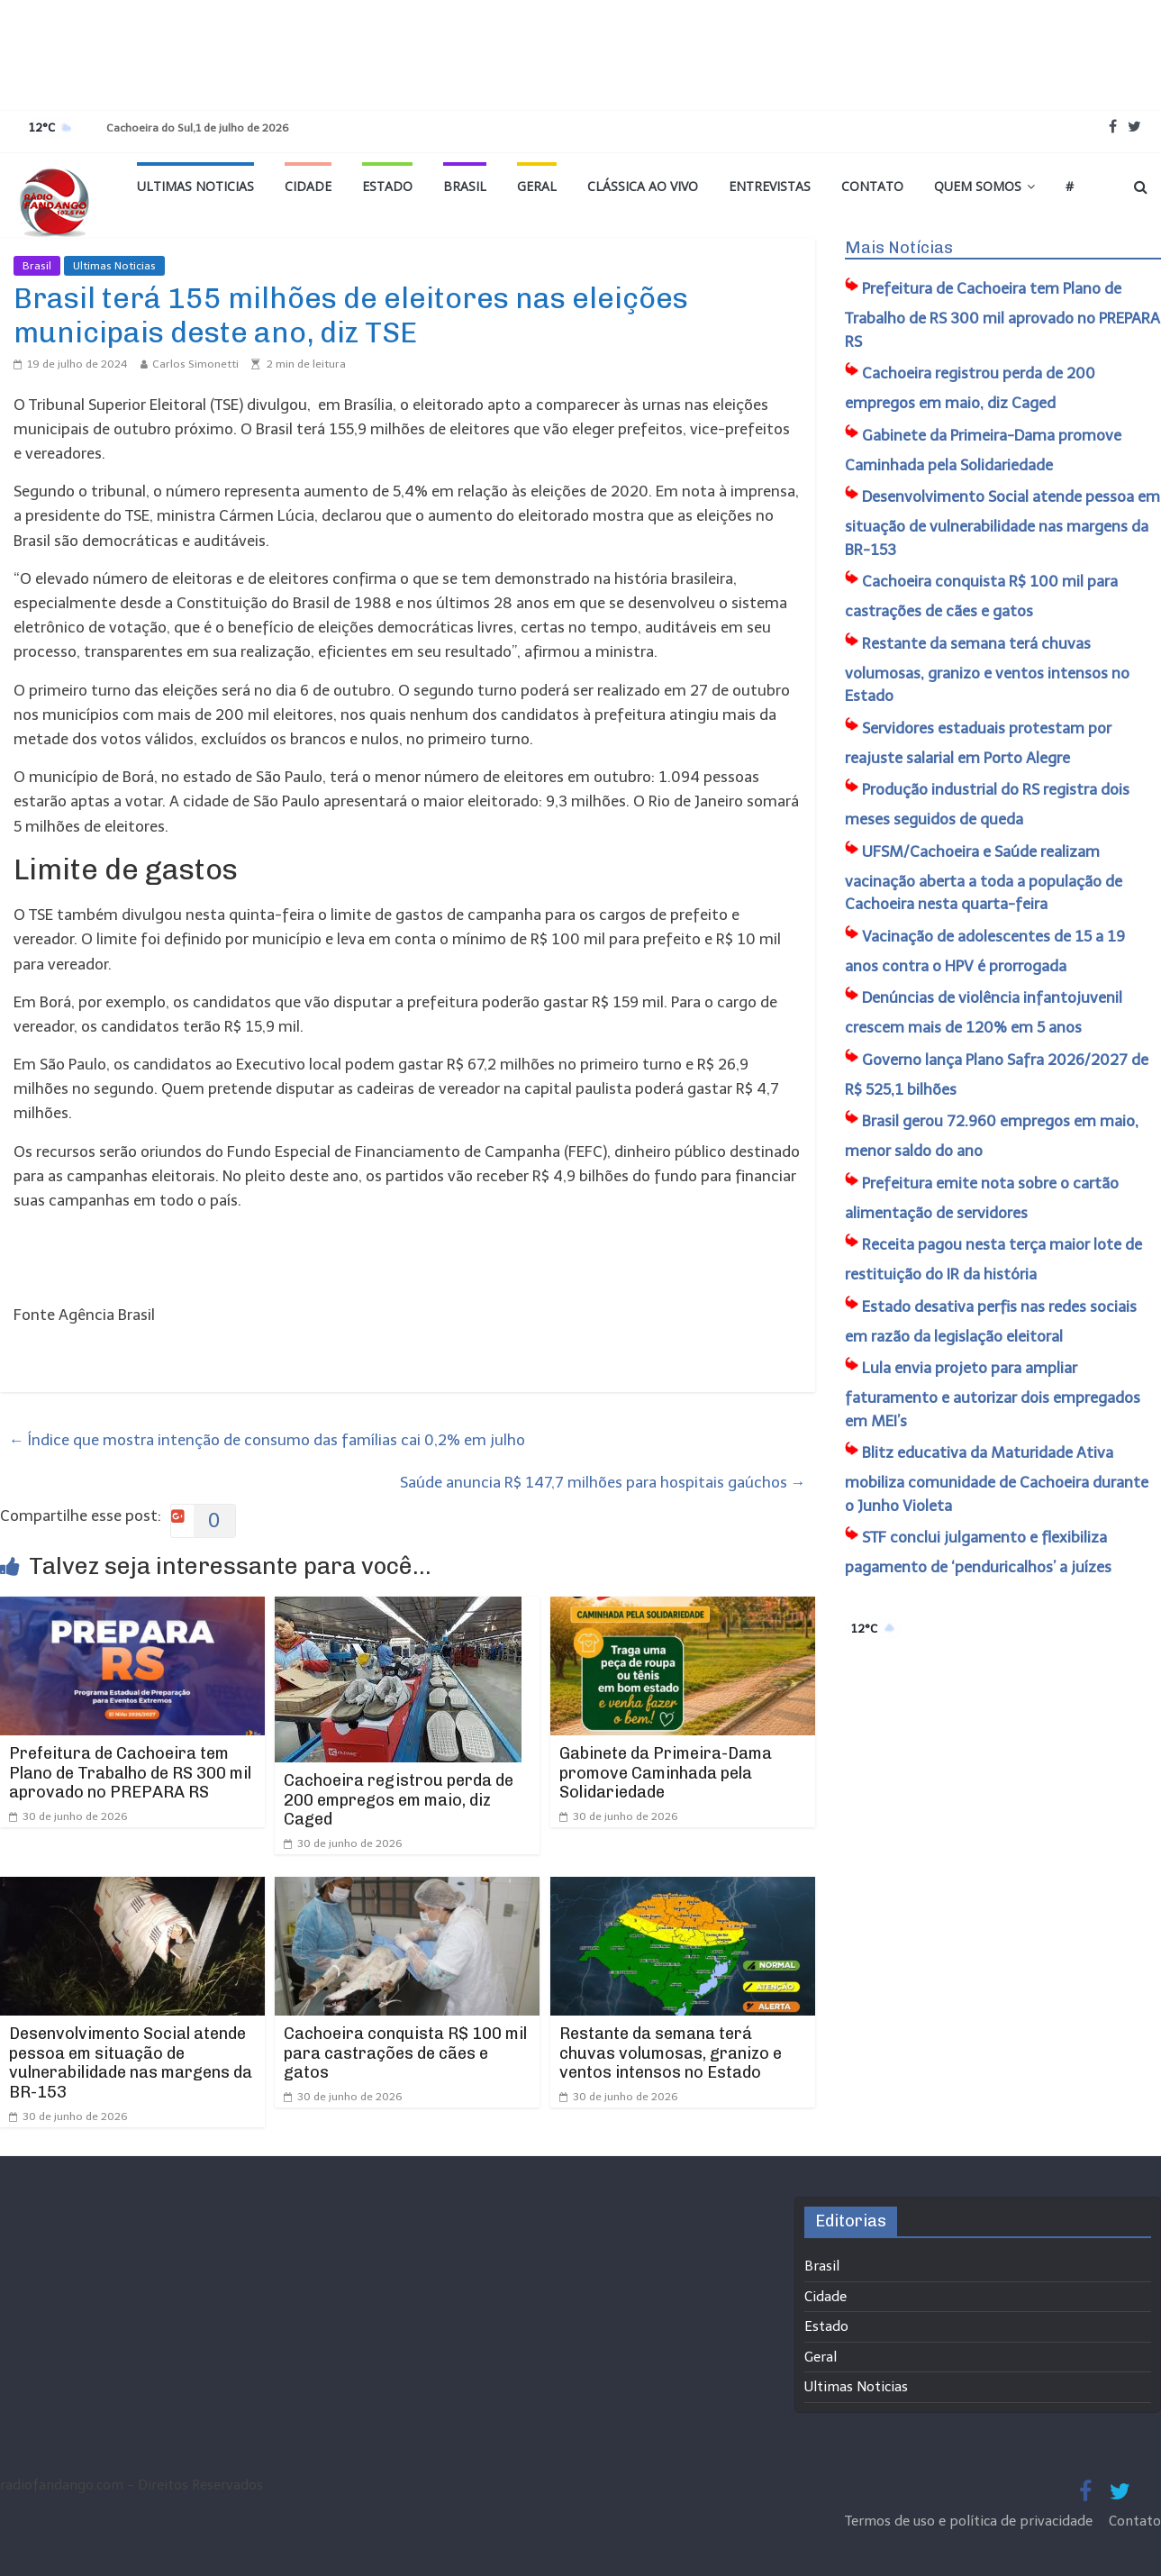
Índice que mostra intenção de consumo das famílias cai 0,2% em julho (267, 1440)
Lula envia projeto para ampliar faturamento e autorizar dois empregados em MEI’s (992, 1394)
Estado (387, 186)
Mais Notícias (899, 248)
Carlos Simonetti (195, 364)
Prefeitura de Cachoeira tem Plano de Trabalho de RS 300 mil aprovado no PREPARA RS (130, 1772)
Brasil (464, 186)
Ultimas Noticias (195, 186)
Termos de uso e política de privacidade (970, 2521)
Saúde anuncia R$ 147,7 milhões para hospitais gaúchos (603, 1482)
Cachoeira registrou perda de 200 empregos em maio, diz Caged (398, 1799)
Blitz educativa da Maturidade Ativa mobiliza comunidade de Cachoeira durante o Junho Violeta (996, 1479)
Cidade (308, 186)
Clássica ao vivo (642, 186)
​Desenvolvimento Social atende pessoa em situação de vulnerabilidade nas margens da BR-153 (130, 2063)
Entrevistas (770, 186)
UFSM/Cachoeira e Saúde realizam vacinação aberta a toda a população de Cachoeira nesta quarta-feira (983, 878)
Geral (537, 186)
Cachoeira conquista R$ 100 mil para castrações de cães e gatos (405, 2053)
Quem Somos (977, 186)
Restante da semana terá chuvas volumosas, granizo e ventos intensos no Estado (670, 2053)
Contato (872, 186)
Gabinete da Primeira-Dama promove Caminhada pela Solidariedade (665, 1772)
